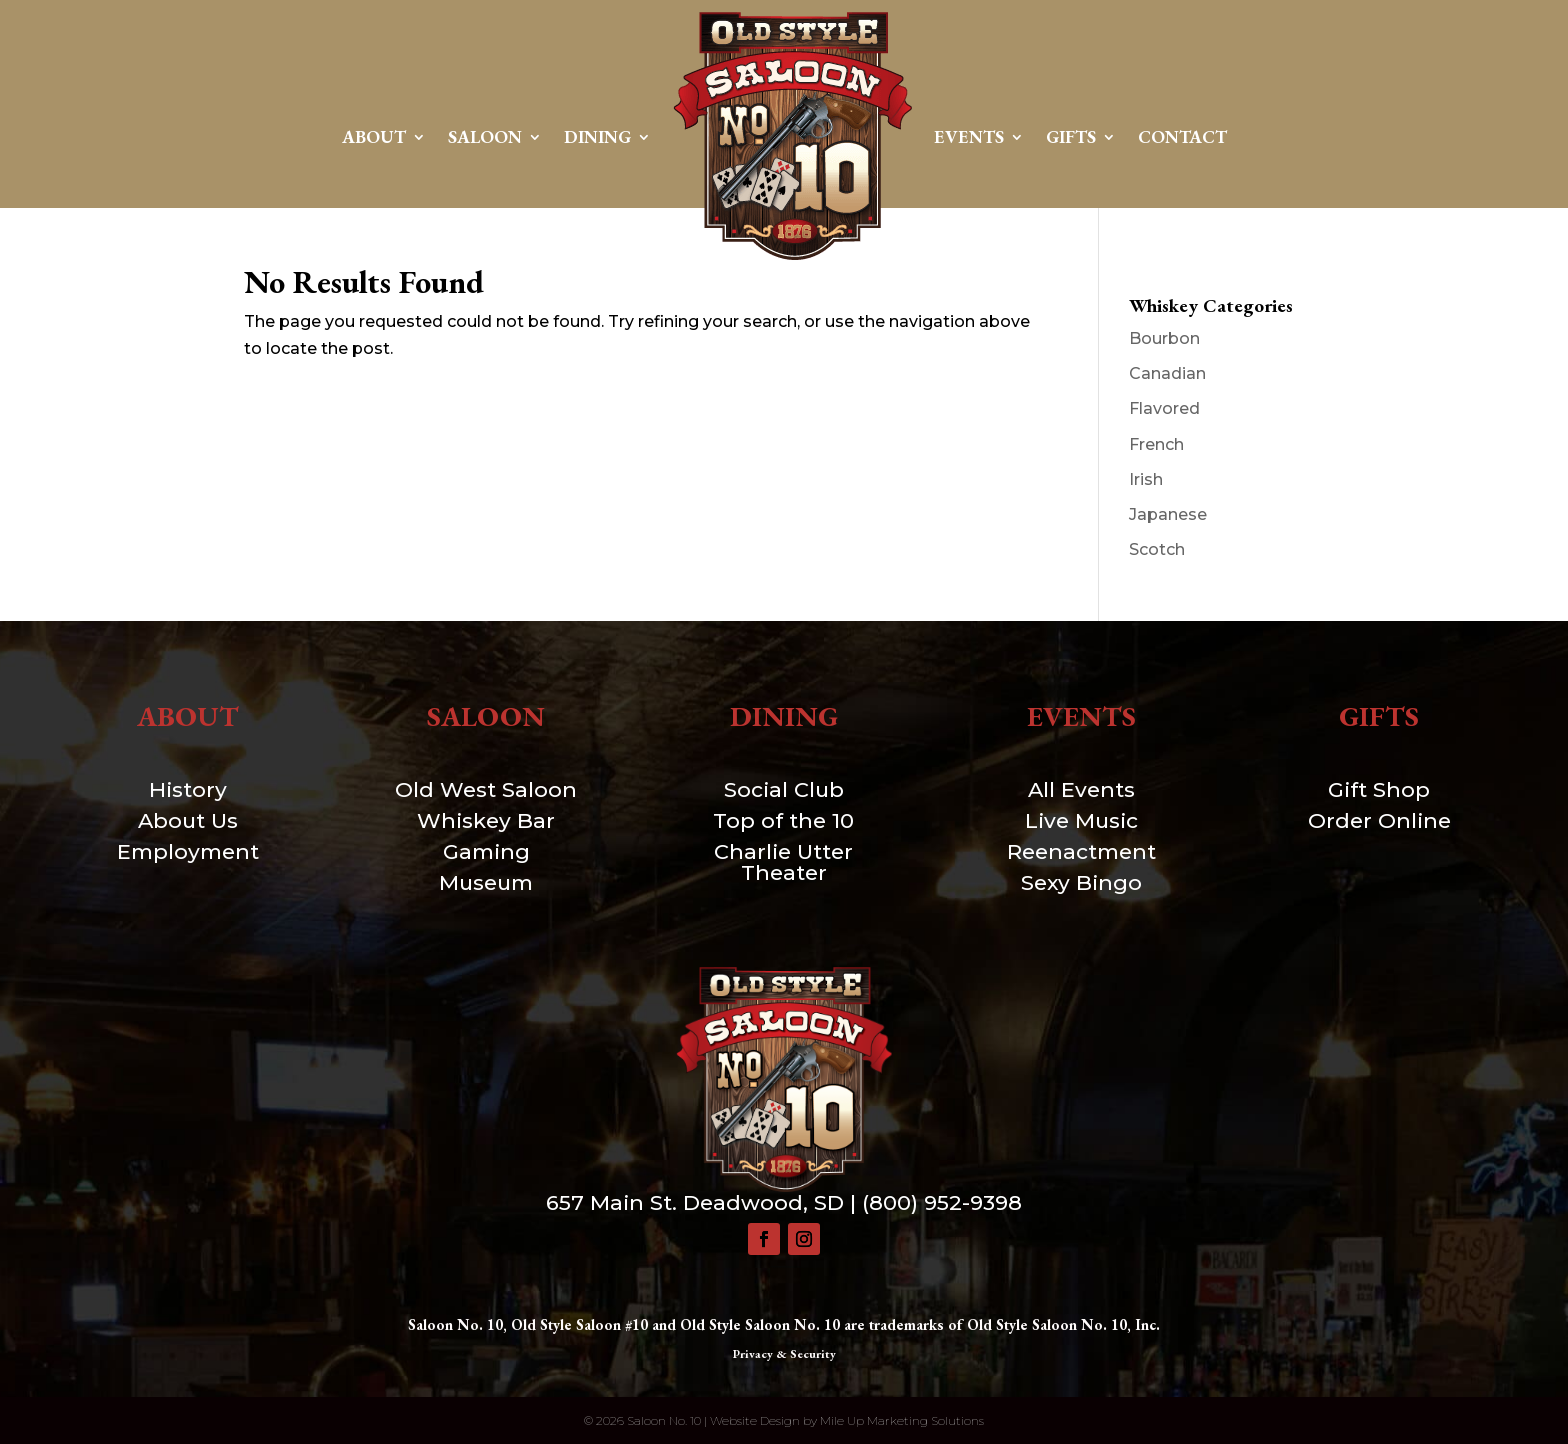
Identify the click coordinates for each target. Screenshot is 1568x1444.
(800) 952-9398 (942, 1202)
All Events (1081, 789)
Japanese (1168, 514)
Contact (1182, 136)
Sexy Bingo (1081, 882)
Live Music (1081, 820)
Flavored (1164, 408)
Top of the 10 (783, 820)
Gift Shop (1379, 789)
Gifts (1071, 136)
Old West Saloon (486, 789)
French (1156, 444)
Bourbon (1164, 338)
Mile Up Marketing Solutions (902, 1420)
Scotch (1157, 549)
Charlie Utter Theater (783, 862)
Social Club (784, 789)
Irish (1146, 479)
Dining (597, 136)
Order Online (1379, 820)
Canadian (1167, 373)
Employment (188, 851)
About (374, 136)
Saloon (485, 136)
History (188, 789)
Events (969, 136)
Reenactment (1081, 851)
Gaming (486, 851)
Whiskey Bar (486, 820)
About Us (188, 820)
